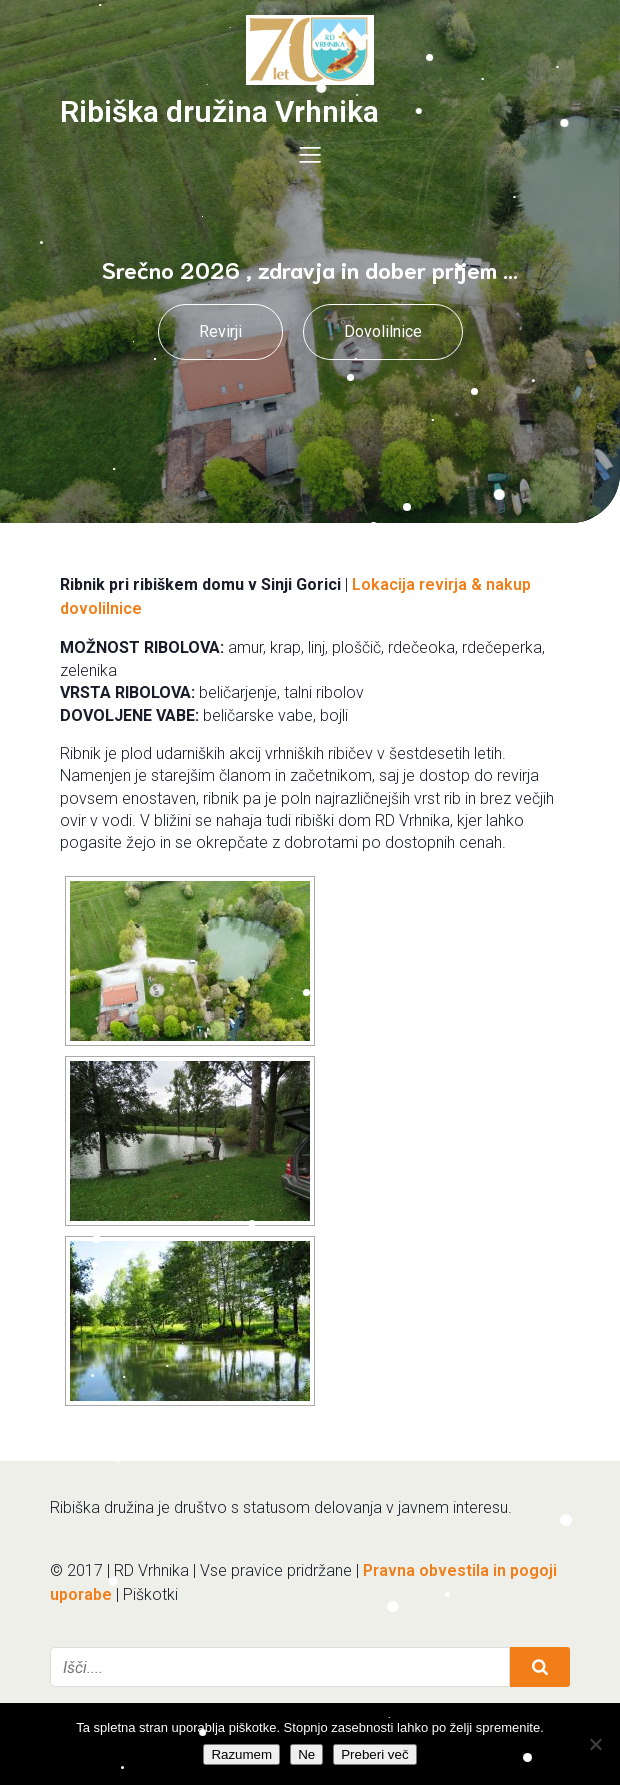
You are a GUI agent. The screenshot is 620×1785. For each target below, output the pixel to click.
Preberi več (374, 1754)
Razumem (241, 1754)
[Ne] (595, 1744)
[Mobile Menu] (310, 154)
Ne (306, 1754)
